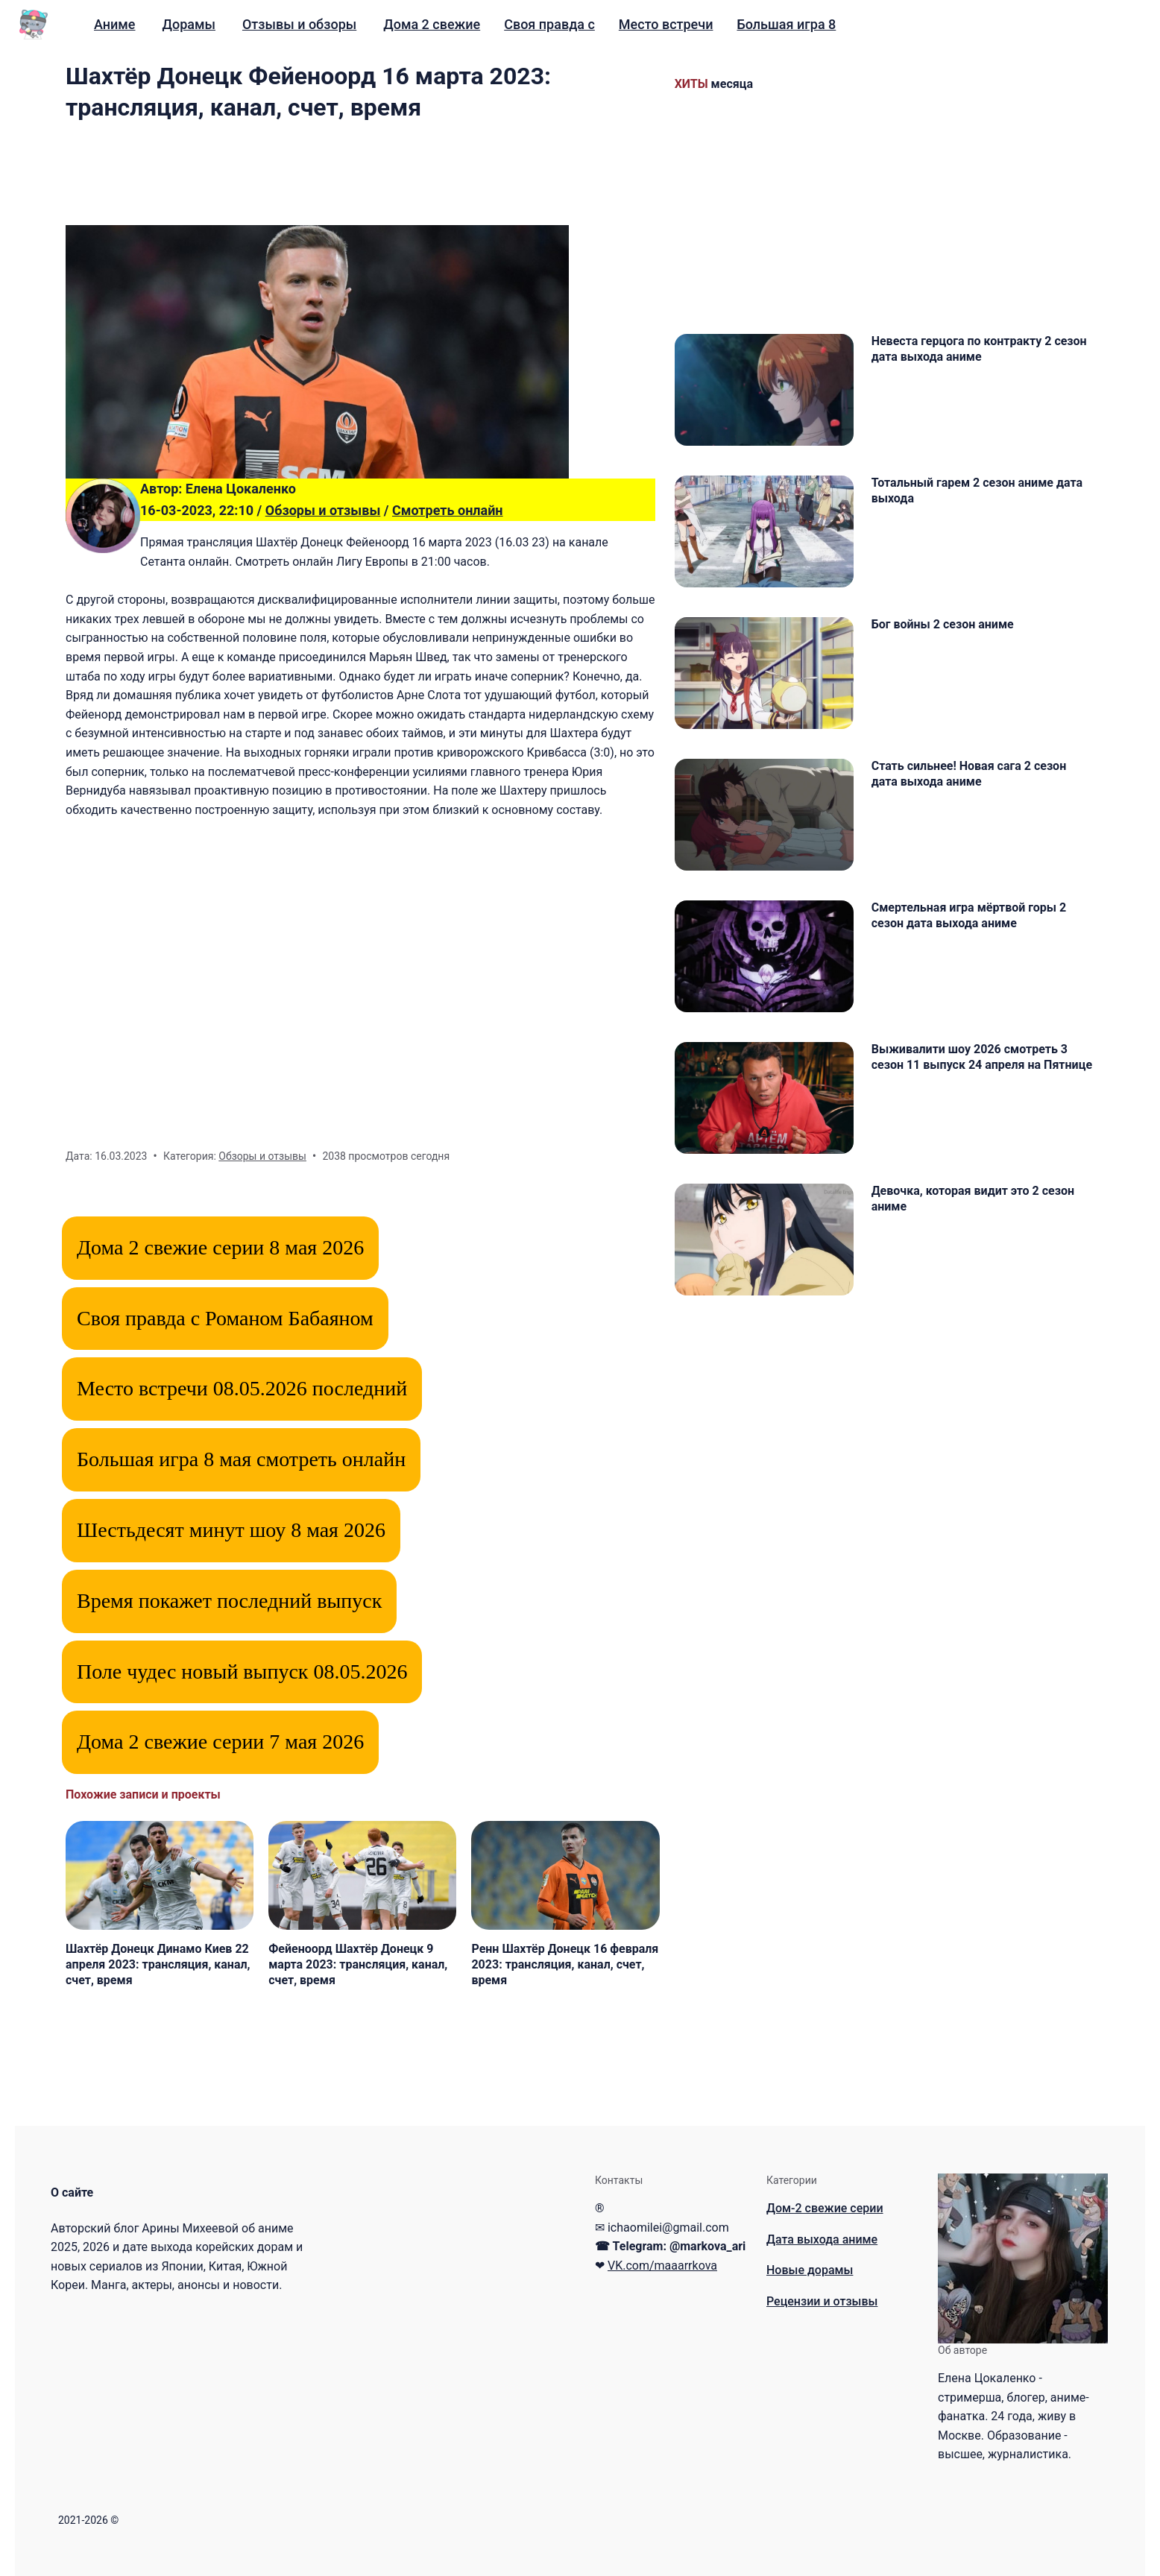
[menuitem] (115, 24)
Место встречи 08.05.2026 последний (242, 1388)
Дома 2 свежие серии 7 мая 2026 (220, 1741)
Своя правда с (549, 24)
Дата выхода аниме (821, 2239)
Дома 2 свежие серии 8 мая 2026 (220, 1247)
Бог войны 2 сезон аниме (942, 624)
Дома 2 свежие (431, 24)
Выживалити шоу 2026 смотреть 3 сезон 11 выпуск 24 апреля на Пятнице (981, 1057)
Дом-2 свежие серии (824, 2208)
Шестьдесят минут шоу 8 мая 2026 (231, 1529)
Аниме (115, 24)
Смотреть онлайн (447, 510)
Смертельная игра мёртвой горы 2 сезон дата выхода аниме (969, 915)
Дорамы (188, 24)
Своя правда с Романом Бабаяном (225, 1318)
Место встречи (666, 24)
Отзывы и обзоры (299, 24)
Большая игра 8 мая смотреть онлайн (241, 1459)
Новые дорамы (809, 2270)
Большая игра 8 (786, 24)
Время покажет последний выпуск (229, 1600)
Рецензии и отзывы (821, 2301)
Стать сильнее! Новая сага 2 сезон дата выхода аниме (969, 774)
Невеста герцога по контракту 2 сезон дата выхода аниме (979, 349)
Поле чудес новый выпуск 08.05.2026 (242, 1671)
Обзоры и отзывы (323, 510)
